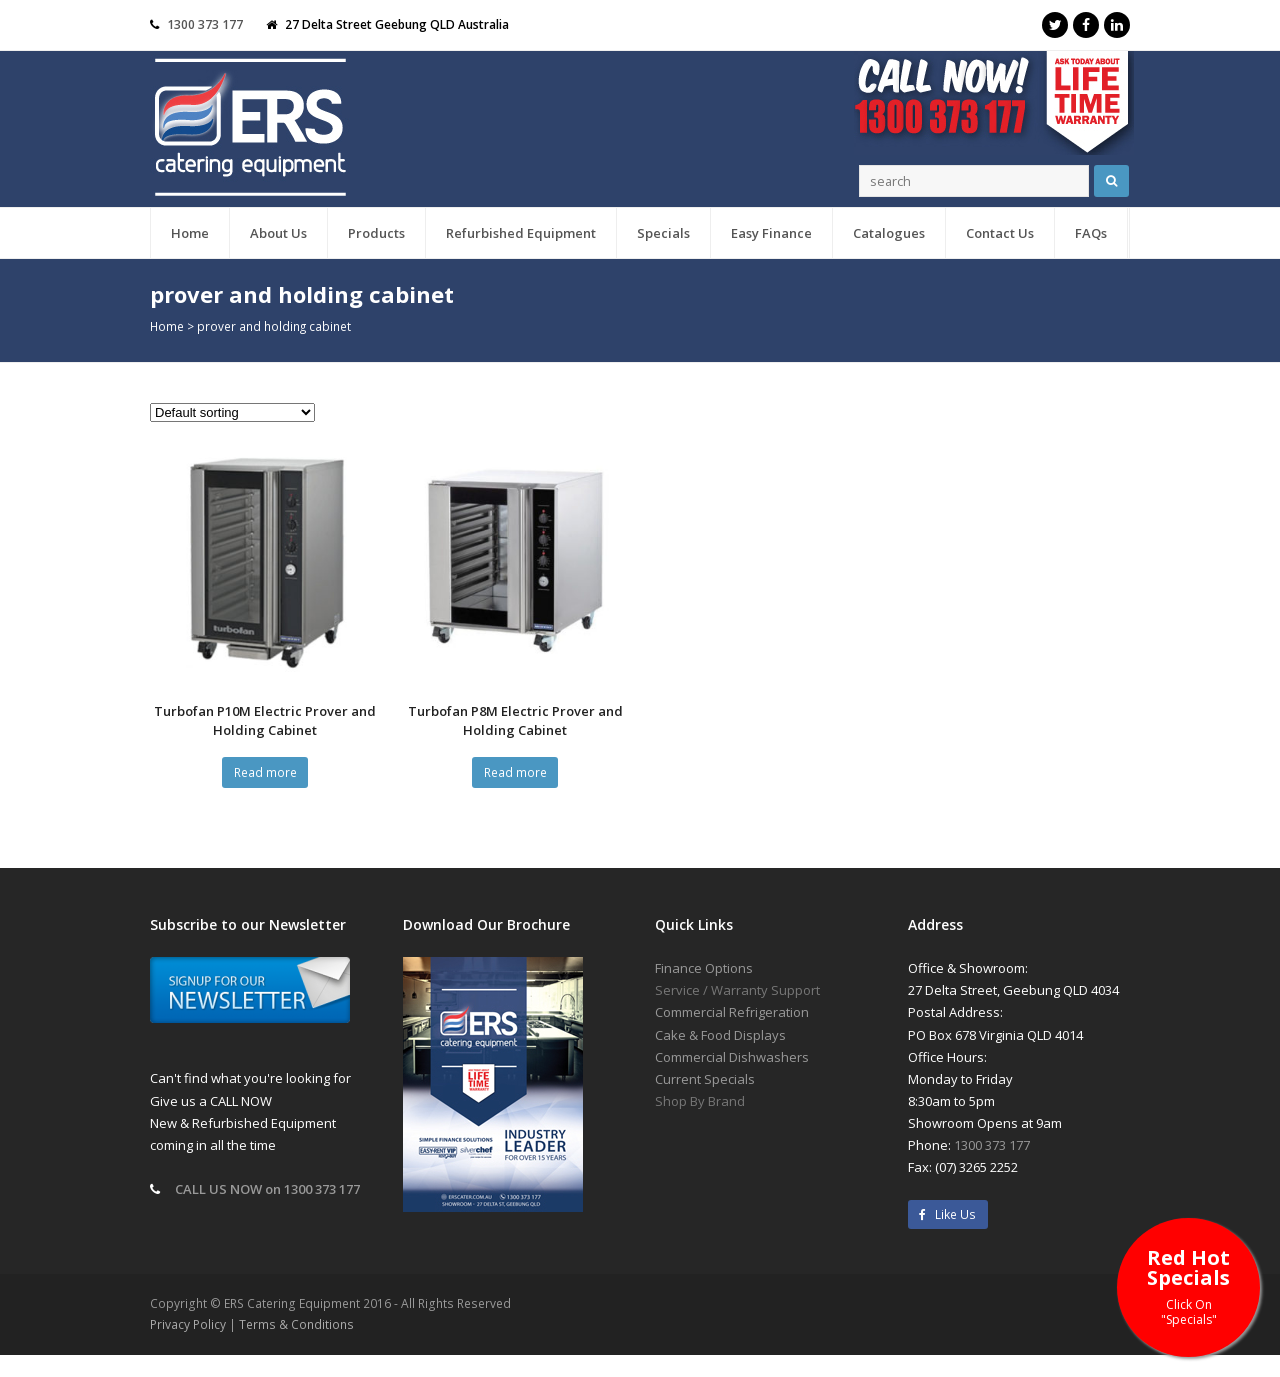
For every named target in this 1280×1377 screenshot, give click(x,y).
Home (167, 326)
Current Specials (705, 1079)
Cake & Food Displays (720, 1035)
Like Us (947, 1214)
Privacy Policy (188, 1324)
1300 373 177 (205, 24)
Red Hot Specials (1188, 1285)
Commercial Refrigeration (732, 1012)
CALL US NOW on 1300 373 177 (267, 1189)
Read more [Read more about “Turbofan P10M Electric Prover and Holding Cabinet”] (265, 772)
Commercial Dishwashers (732, 1057)
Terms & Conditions (296, 1324)
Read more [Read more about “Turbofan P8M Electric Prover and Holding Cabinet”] (515, 772)
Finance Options (704, 968)
